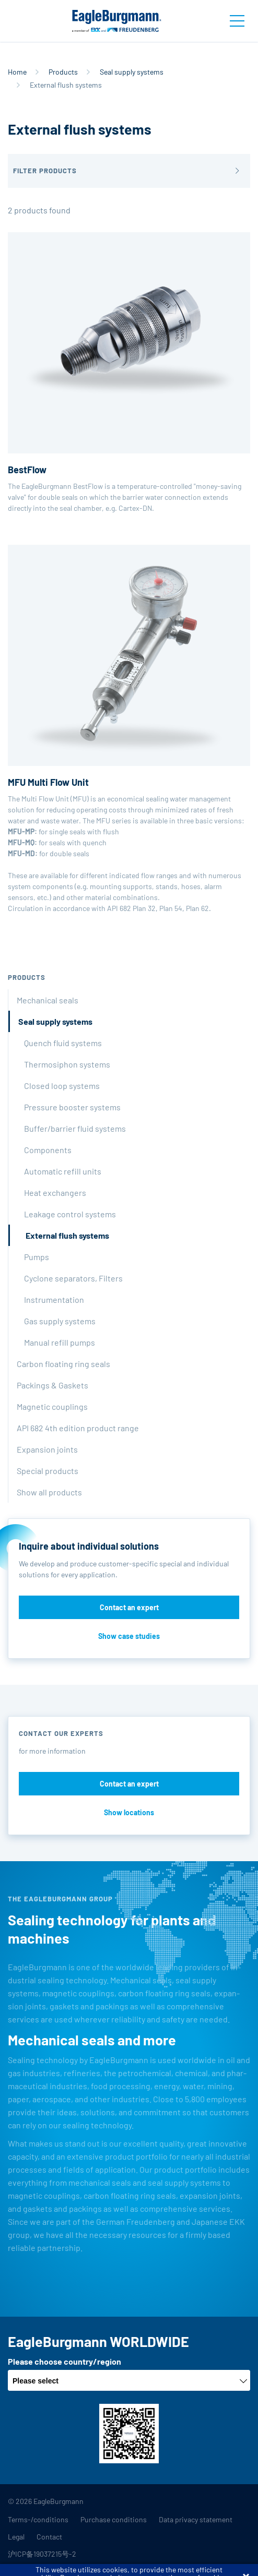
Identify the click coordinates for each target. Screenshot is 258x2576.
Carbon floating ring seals (63, 1364)
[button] (129, 171)
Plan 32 (144, 908)
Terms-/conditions (38, 2519)
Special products (47, 1471)
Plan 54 (170, 908)
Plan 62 (197, 908)
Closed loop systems (62, 1086)
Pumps (36, 1257)
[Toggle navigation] (237, 20)
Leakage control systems (70, 1214)
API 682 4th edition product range (78, 1428)
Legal (16, 2536)
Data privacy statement (195, 2519)
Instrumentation (54, 1299)
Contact (49, 2536)
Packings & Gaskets (52, 1385)
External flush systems (67, 1235)
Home (17, 71)
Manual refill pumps (59, 1342)
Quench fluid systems (63, 1043)
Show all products (49, 1492)
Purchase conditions (113, 2519)
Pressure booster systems (72, 1107)
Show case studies (129, 1636)
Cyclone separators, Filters (73, 1278)
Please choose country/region (64, 2361)
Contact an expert (129, 1607)
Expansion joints (47, 1449)
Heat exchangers (55, 1192)
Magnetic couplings (52, 1406)
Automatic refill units (62, 1171)
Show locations (129, 1812)
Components (48, 1150)
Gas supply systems (60, 1321)
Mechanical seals (47, 1000)
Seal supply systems (131, 71)
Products (63, 71)
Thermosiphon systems (67, 1064)
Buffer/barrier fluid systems (75, 1128)
